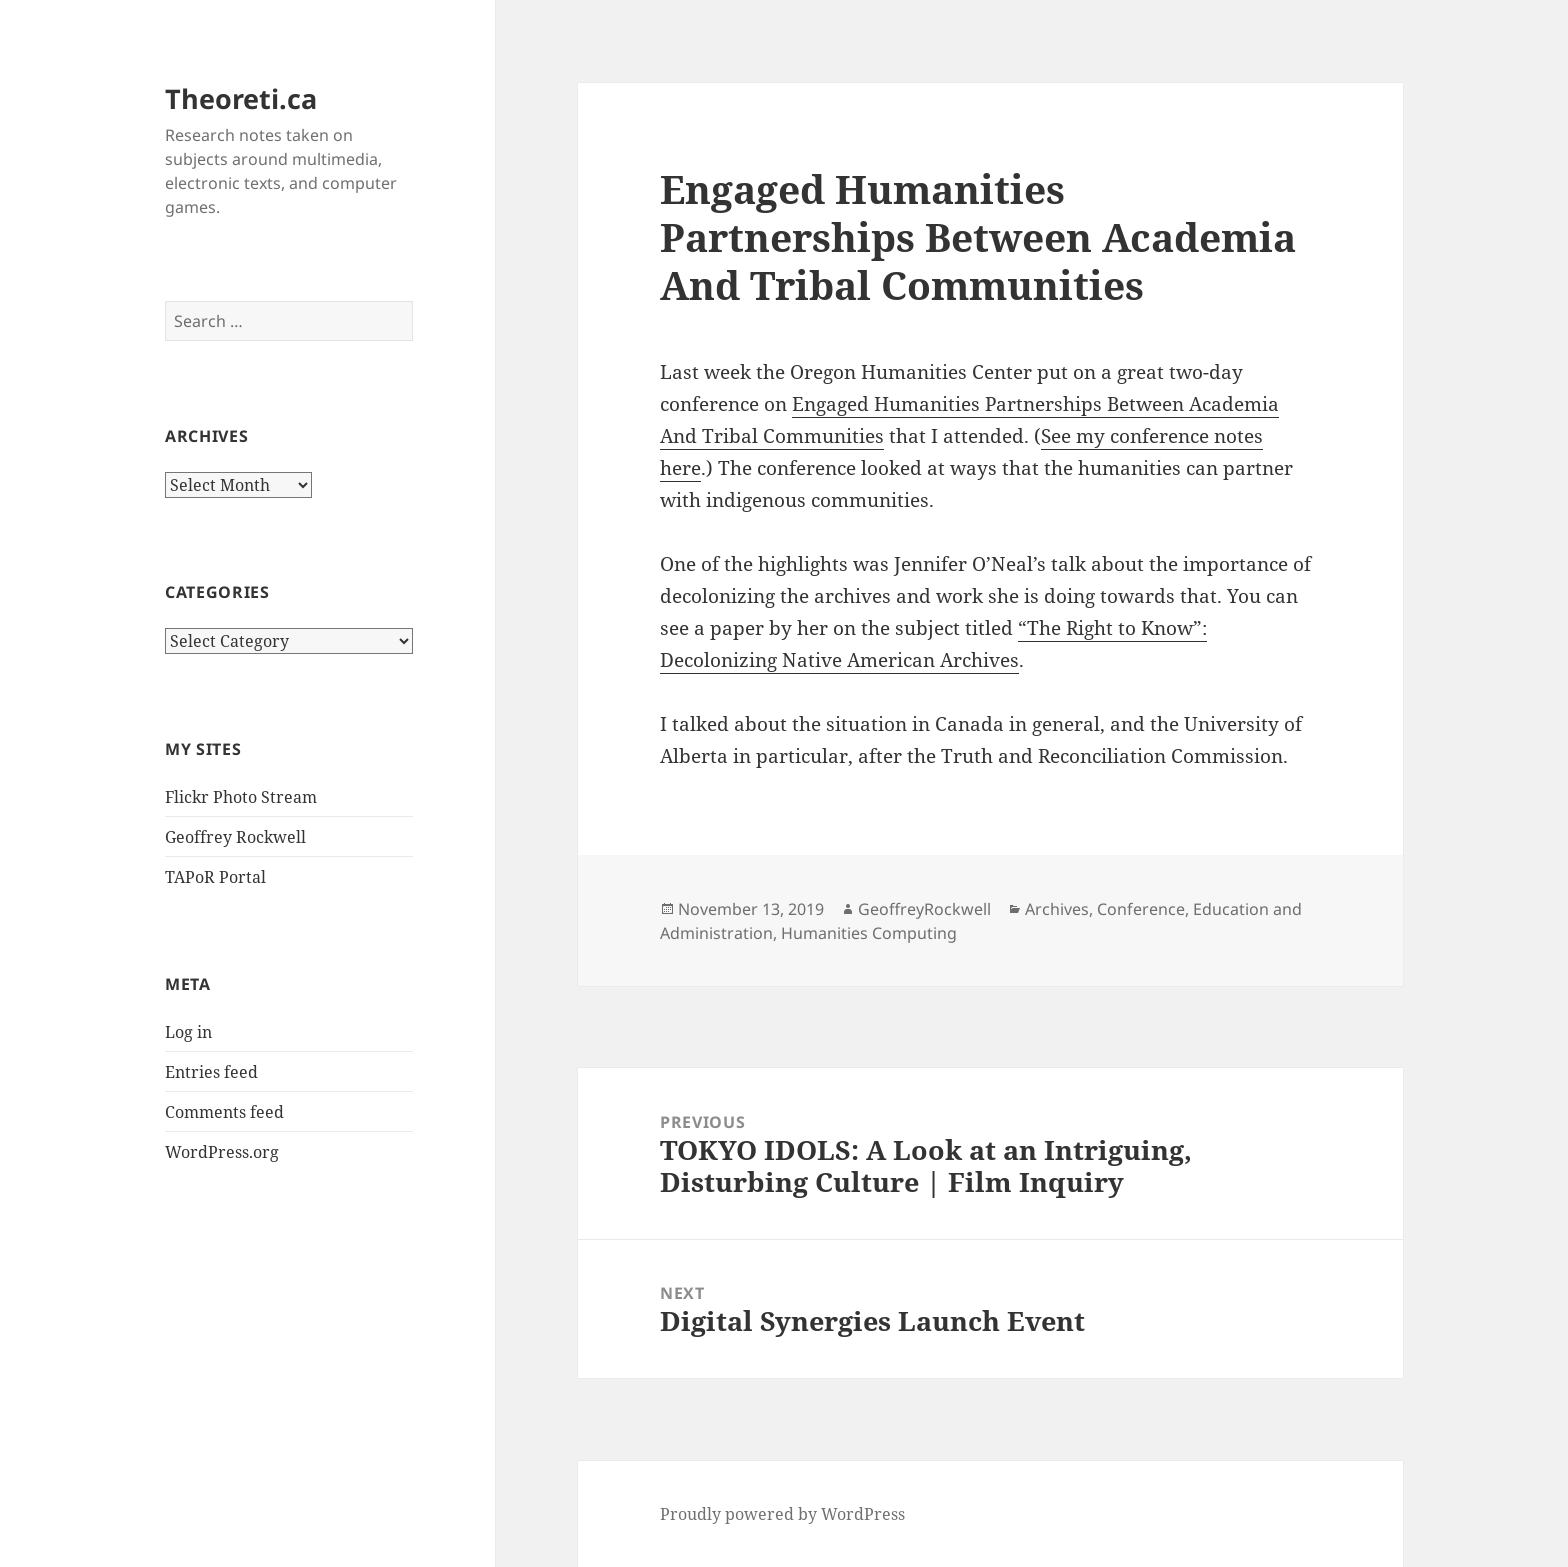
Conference (1141, 909)
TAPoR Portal (215, 877)
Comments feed (224, 1112)
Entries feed (211, 1072)
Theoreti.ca (241, 98)
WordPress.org (222, 1152)
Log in (188, 1032)
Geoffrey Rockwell (235, 837)
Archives (1057, 909)
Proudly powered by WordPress (782, 1514)
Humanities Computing (869, 933)
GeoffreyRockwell (924, 909)
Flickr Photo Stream (241, 797)
